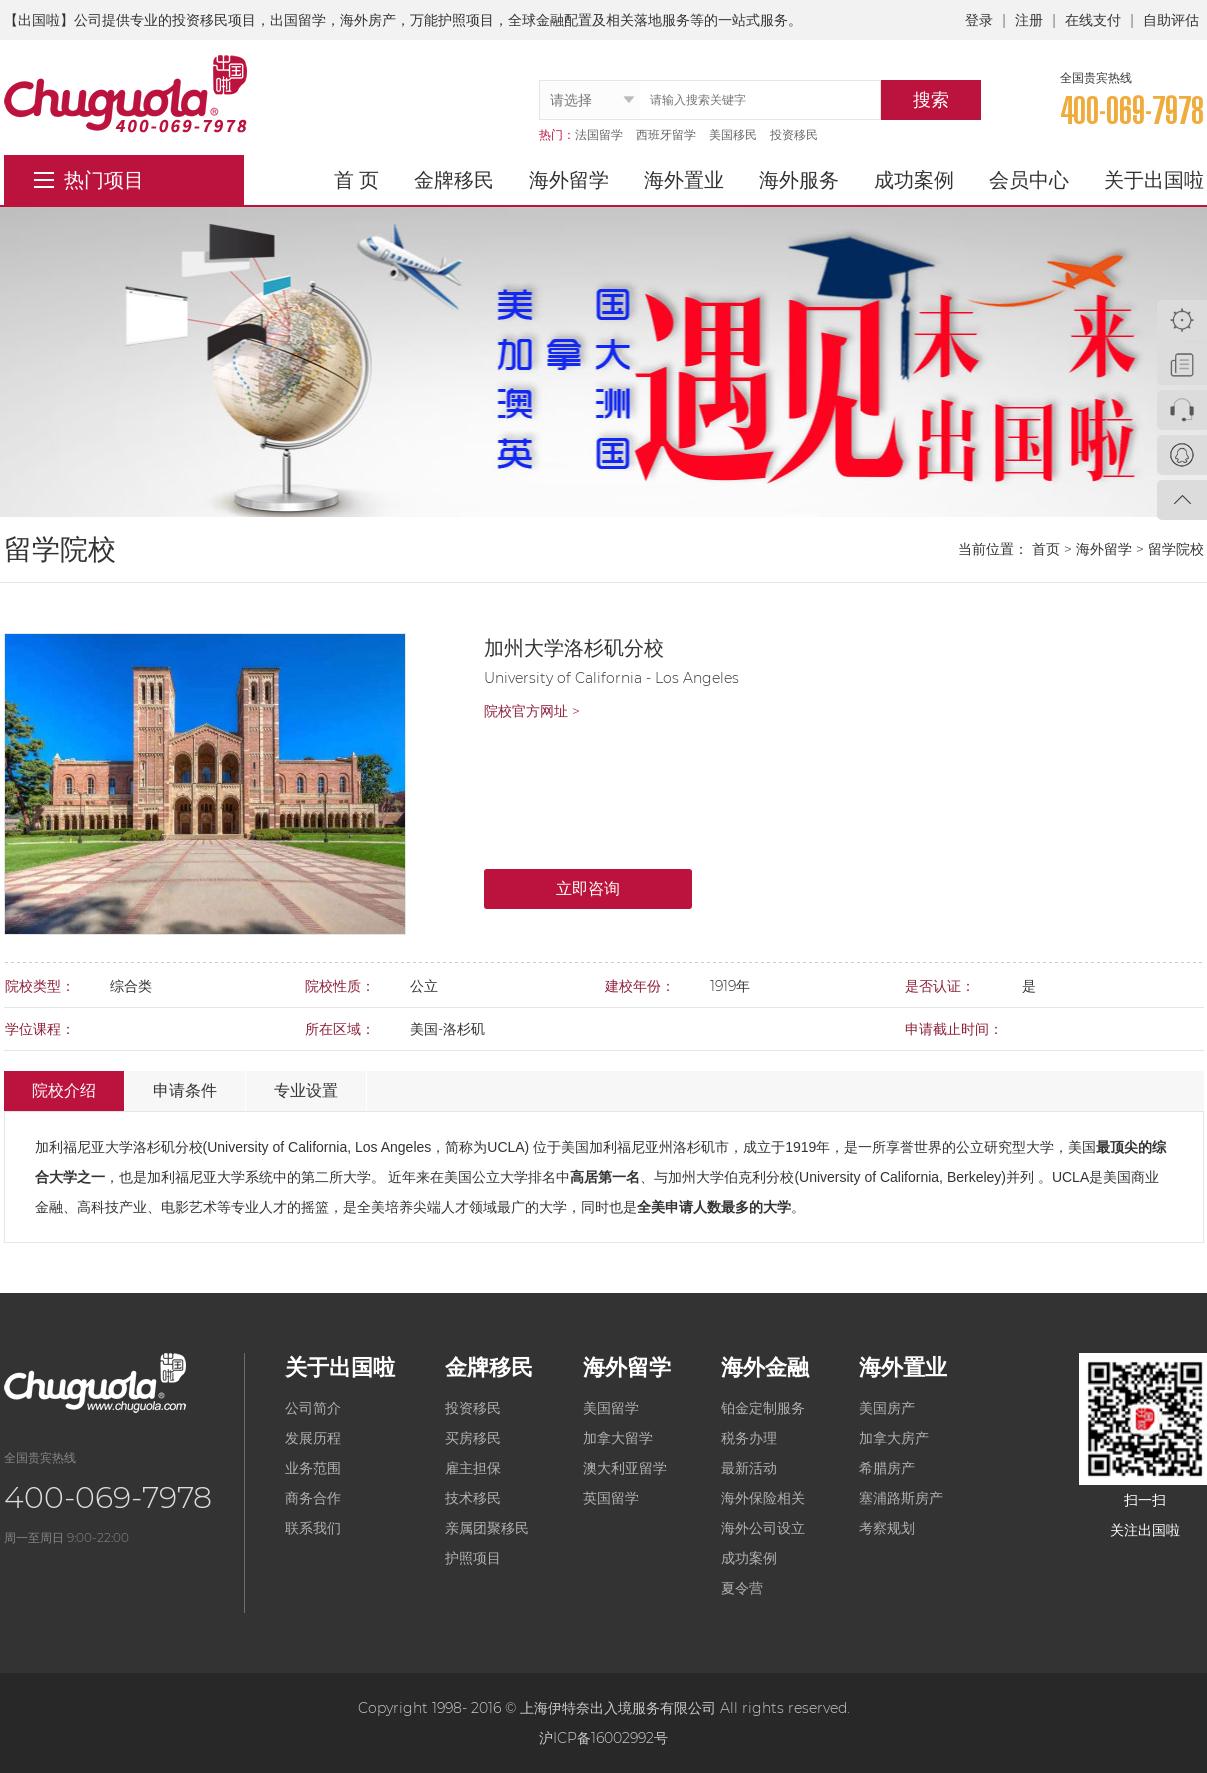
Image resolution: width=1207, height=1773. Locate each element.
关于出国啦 (1154, 180)
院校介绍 (64, 1090)
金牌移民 (454, 180)
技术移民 (473, 1498)
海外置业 (684, 180)
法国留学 (599, 134)
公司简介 (313, 1408)
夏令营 (742, 1588)
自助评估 (1171, 20)
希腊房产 (887, 1468)
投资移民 (794, 134)
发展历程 (313, 1438)
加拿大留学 (618, 1438)
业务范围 (313, 1468)
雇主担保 (473, 1468)
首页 (1046, 549)
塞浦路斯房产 (901, 1498)
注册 (1029, 20)
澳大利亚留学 (625, 1468)
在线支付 (1093, 20)
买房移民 (473, 1438)
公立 (970, 1147)
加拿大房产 (894, 1438)
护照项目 (473, 1558)
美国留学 (611, 1408)
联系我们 (313, 1528)
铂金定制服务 (763, 1408)
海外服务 (799, 180)
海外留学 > (1110, 549)
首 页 (356, 180)
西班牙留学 (666, 134)
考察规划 (887, 1528)
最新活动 (749, 1468)
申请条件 (185, 1090)
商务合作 (313, 1498)
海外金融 (765, 1367)
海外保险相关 (763, 1498)
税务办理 (749, 1438)
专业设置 (306, 1090)
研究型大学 (1019, 1147)
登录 (979, 20)
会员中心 (1029, 180)
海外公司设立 (763, 1528)
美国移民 (733, 134)
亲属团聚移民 (487, 1528)
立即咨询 (588, 888)
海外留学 (569, 180)
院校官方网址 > (532, 711)
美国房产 (887, 1408)
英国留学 (611, 1498)
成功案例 (914, 180)
